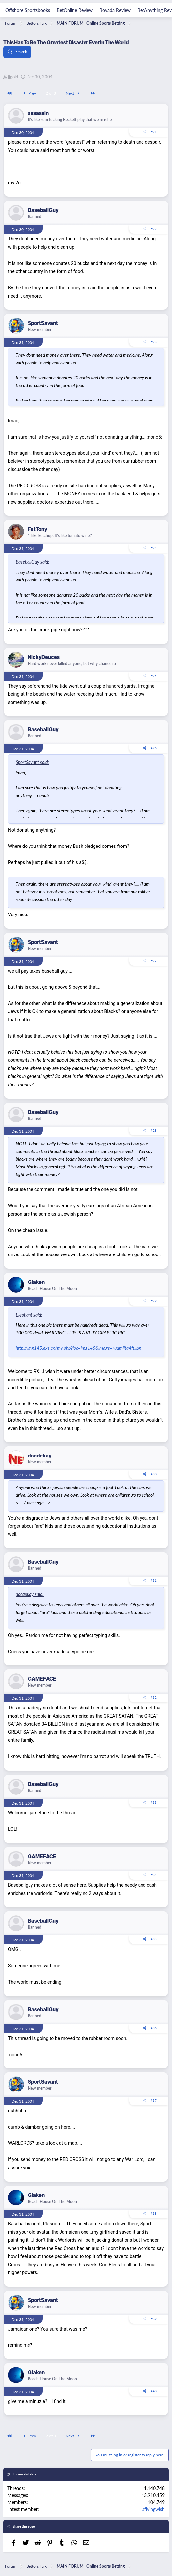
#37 (154, 2100)
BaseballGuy (43, 210)
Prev (29, 93)
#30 (154, 1474)
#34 (154, 1874)
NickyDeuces (44, 657)
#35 (154, 1939)
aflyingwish (153, 2509)
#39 (154, 2318)
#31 (154, 1580)
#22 (154, 228)
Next (73, 93)
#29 (154, 1300)
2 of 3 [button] (51, 93)
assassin (38, 113)
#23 (154, 341)
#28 (154, 1130)
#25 (154, 675)
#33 (154, 1802)
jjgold (13, 76)
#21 (154, 131)
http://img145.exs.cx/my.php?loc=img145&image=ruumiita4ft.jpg (78, 1347)
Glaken (36, 1282)
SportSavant (43, 323)
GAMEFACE (42, 1678)
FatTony (37, 529)
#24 (154, 547)
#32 (154, 1697)
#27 (154, 960)
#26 (154, 748)
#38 (154, 2213)
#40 (154, 2391)
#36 (154, 2028)
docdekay (39, 1455)
